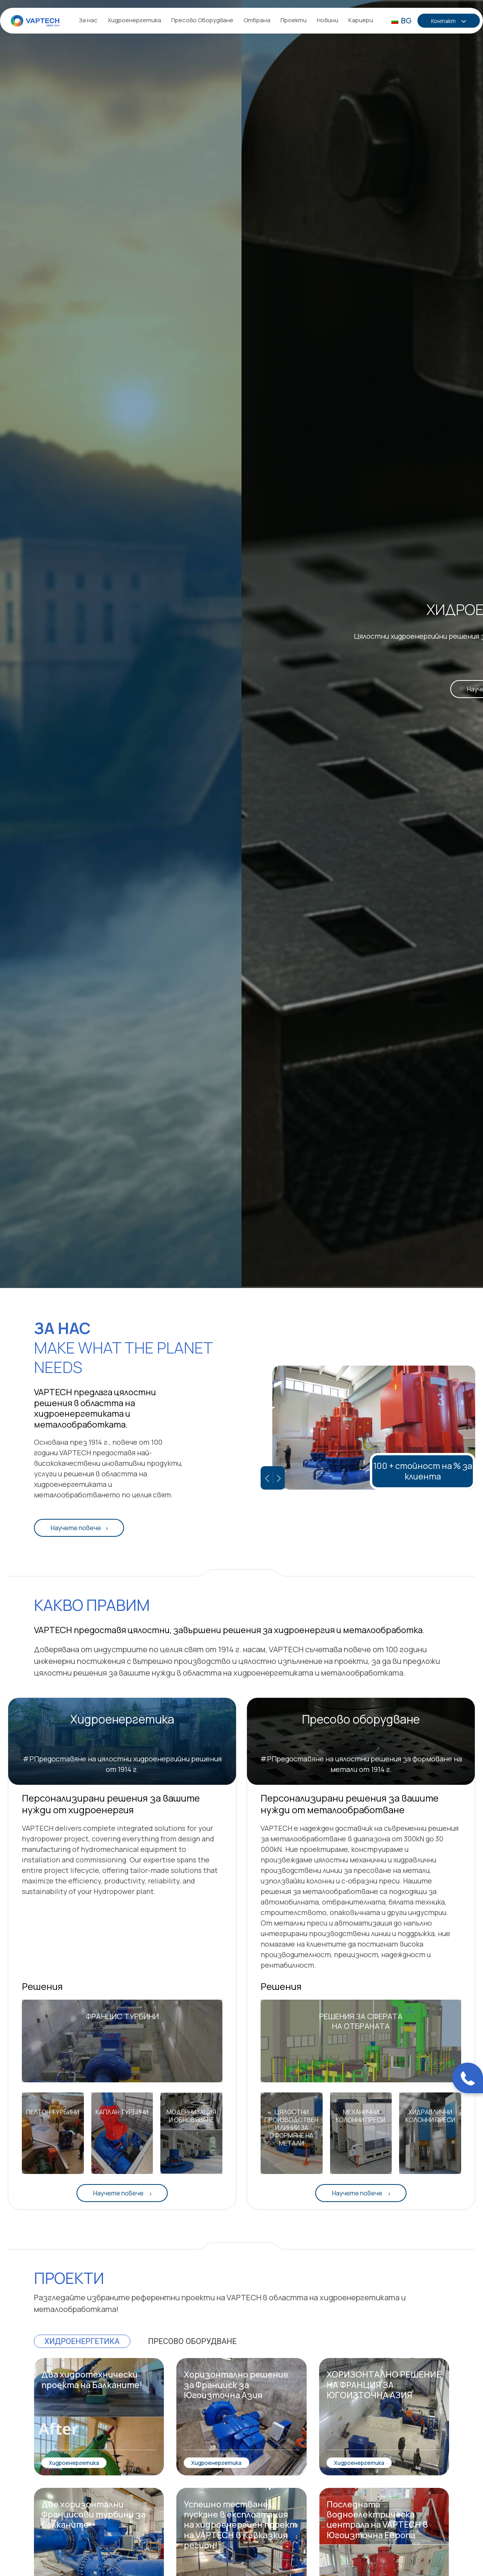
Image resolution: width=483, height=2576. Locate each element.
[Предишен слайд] (267, 1478)
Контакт (444, 21)
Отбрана (256, 20)
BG (401, 20)
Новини (327, 20)
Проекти (294, 20)
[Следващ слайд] (278, 1478)
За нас (88, 20)
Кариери (360, 20)
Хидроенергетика (134, 20)
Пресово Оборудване (202, 20)
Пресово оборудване (192, 2341)
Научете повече (76, 1528)
